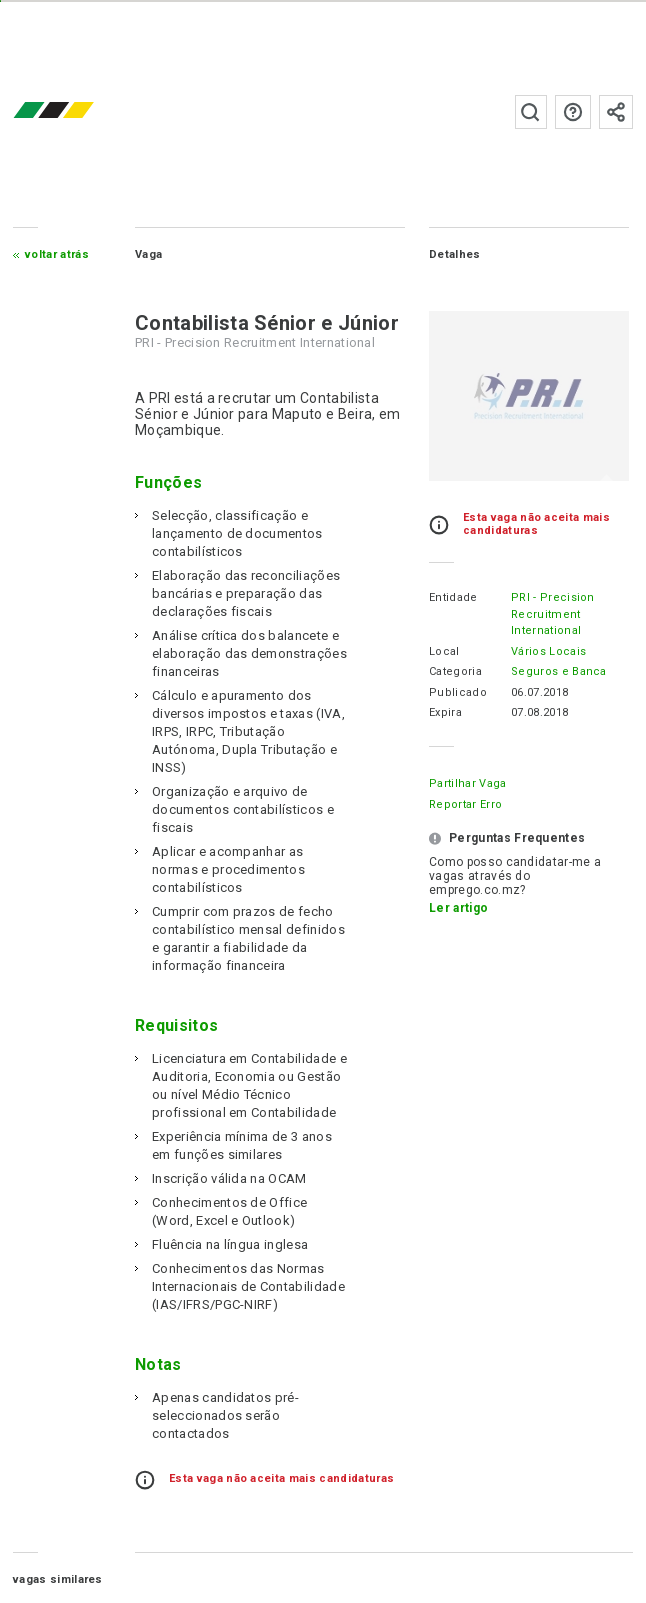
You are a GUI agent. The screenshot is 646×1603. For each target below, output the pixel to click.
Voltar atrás (57, 254)
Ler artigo (458, 908)
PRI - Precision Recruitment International (553, 614)
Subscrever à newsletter (616, 112)
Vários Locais (548, 651)
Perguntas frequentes (573, 112)
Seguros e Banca (559, 671)
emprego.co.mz (83, 111)
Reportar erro (465, 804)
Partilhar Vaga (467, 783)
